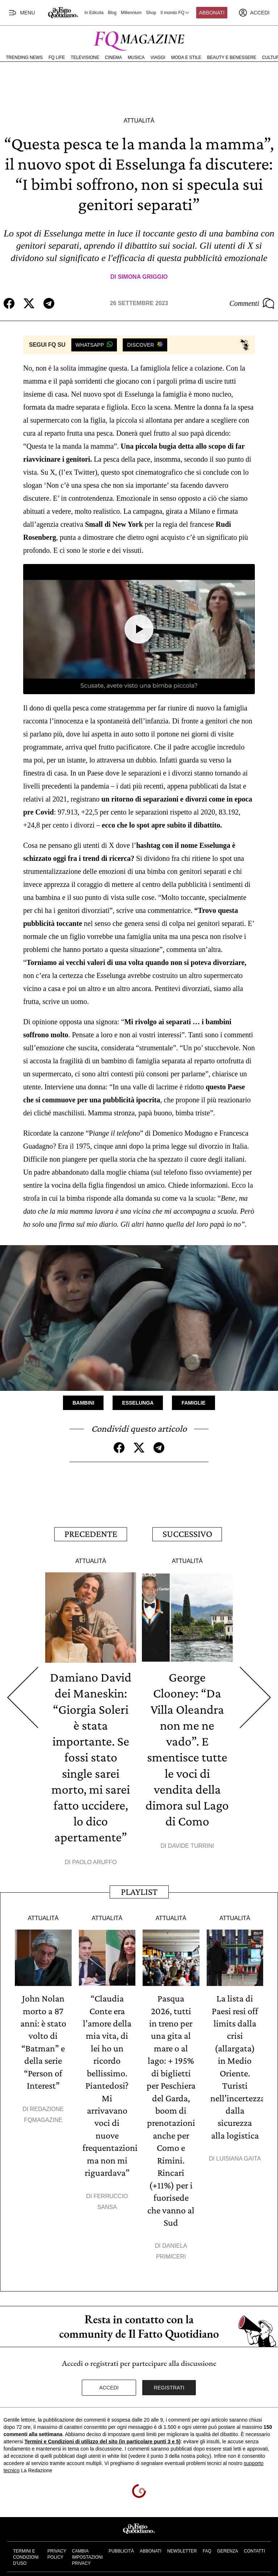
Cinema (113, 57)
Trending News (24, 57)
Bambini (83, 1403)
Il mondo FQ (175, 13)
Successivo (187, 1533)
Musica (136, 57)
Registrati (169, 2382)
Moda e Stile (186, 57)
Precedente (90, 1533)
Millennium (131, 12)
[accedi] (254, 13)
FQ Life (57, 57)
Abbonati (212, 13)
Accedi (109, 2382)
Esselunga (137, 1403)
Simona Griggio (143, 277)
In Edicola (94, 12)
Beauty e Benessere (231, 57)
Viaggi (157, 57)
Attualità (138, 121)
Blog (112, 12)
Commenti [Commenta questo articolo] (251, 303)
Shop (151, 12)
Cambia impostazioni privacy (87, 2552)
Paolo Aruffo (94, 1860)
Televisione (85, 57)
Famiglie (193, 1403)
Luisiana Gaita (238, 2155)
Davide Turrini (191, 1844)
